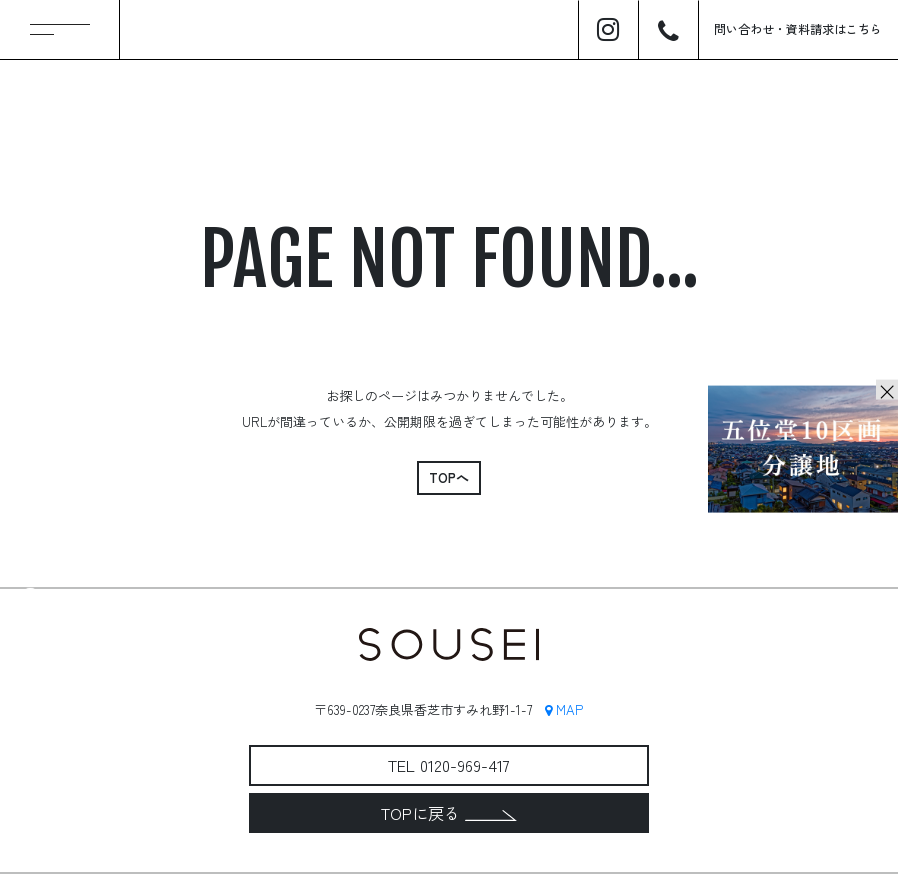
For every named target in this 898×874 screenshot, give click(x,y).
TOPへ (449, 477)
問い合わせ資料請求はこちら (798, 28)
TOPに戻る (449, 813)
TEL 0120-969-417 (449, 765)
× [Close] (887, 390)
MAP (564, 709)
